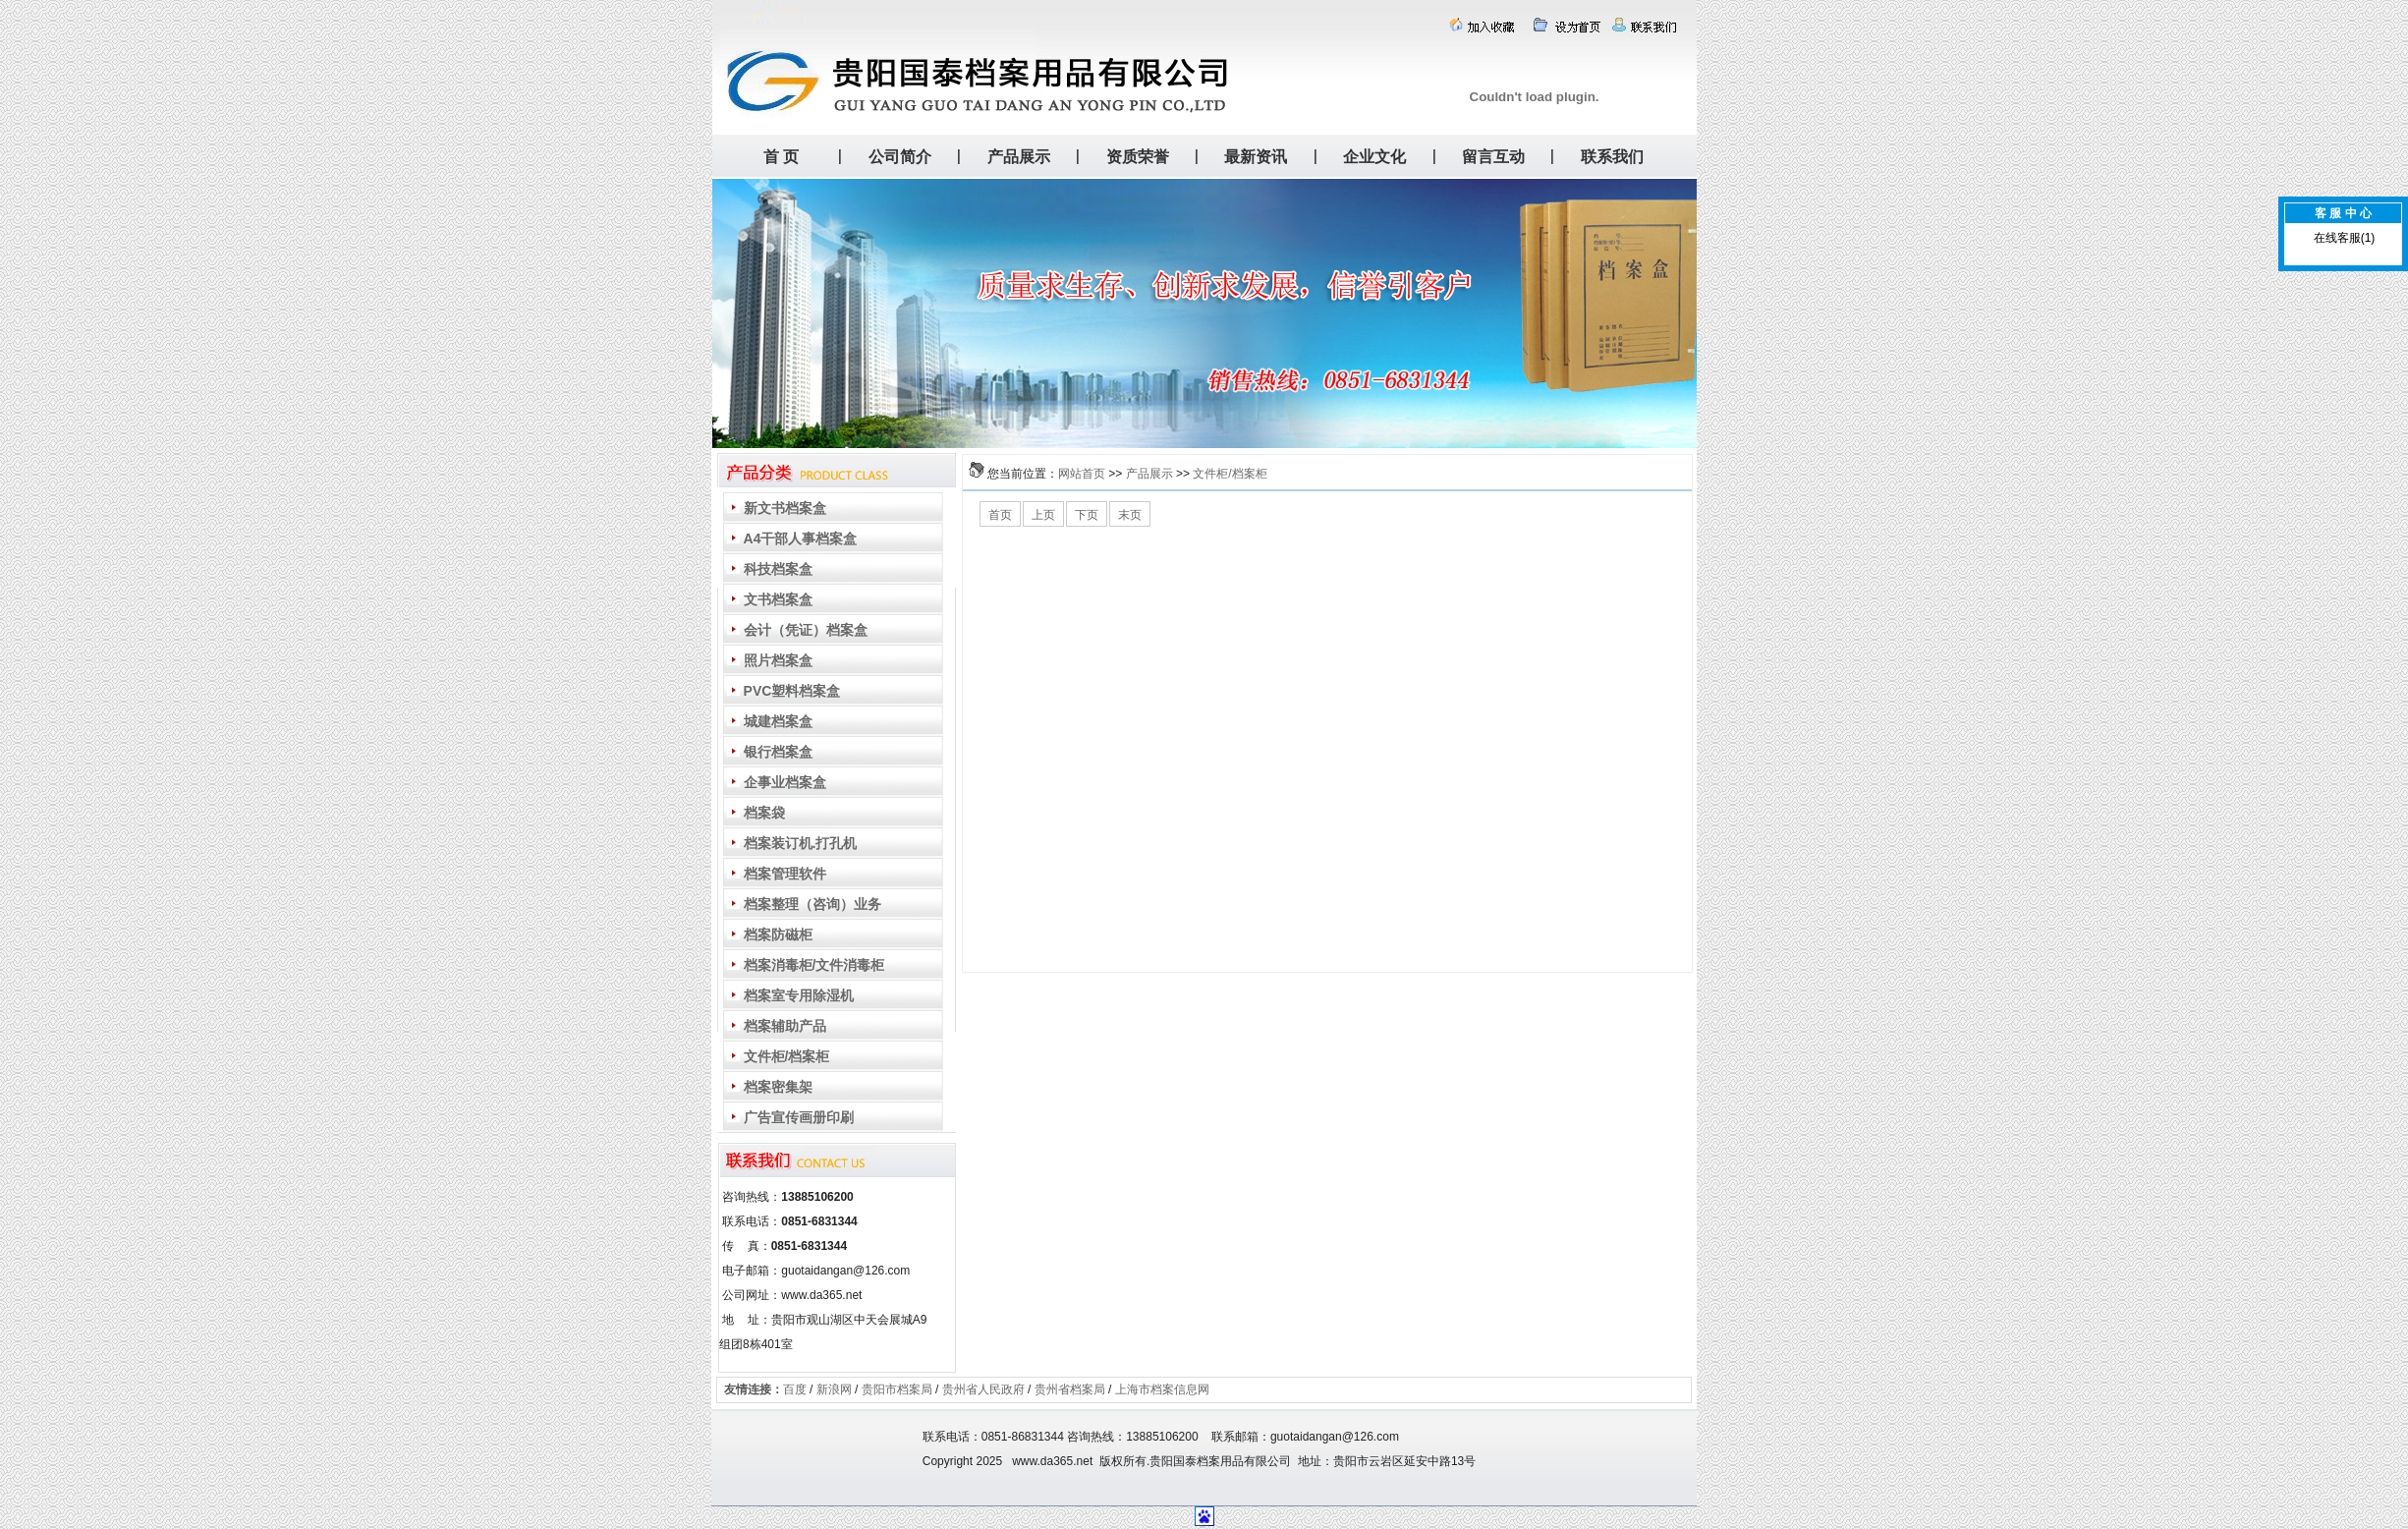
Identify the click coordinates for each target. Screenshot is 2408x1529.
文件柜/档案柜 (1229, 474)
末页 (1130, 515)
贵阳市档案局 (897, 1389)
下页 (1086, 515)
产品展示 (1149, 474)
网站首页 (1081, 474)
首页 (1000, 515)
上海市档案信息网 (1162, 1389)
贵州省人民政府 (983, 1389)
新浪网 (834, 1389)
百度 (795, 1389)
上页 (1043, 515)
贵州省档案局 (1070, 1389)
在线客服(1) (2345, 238)
